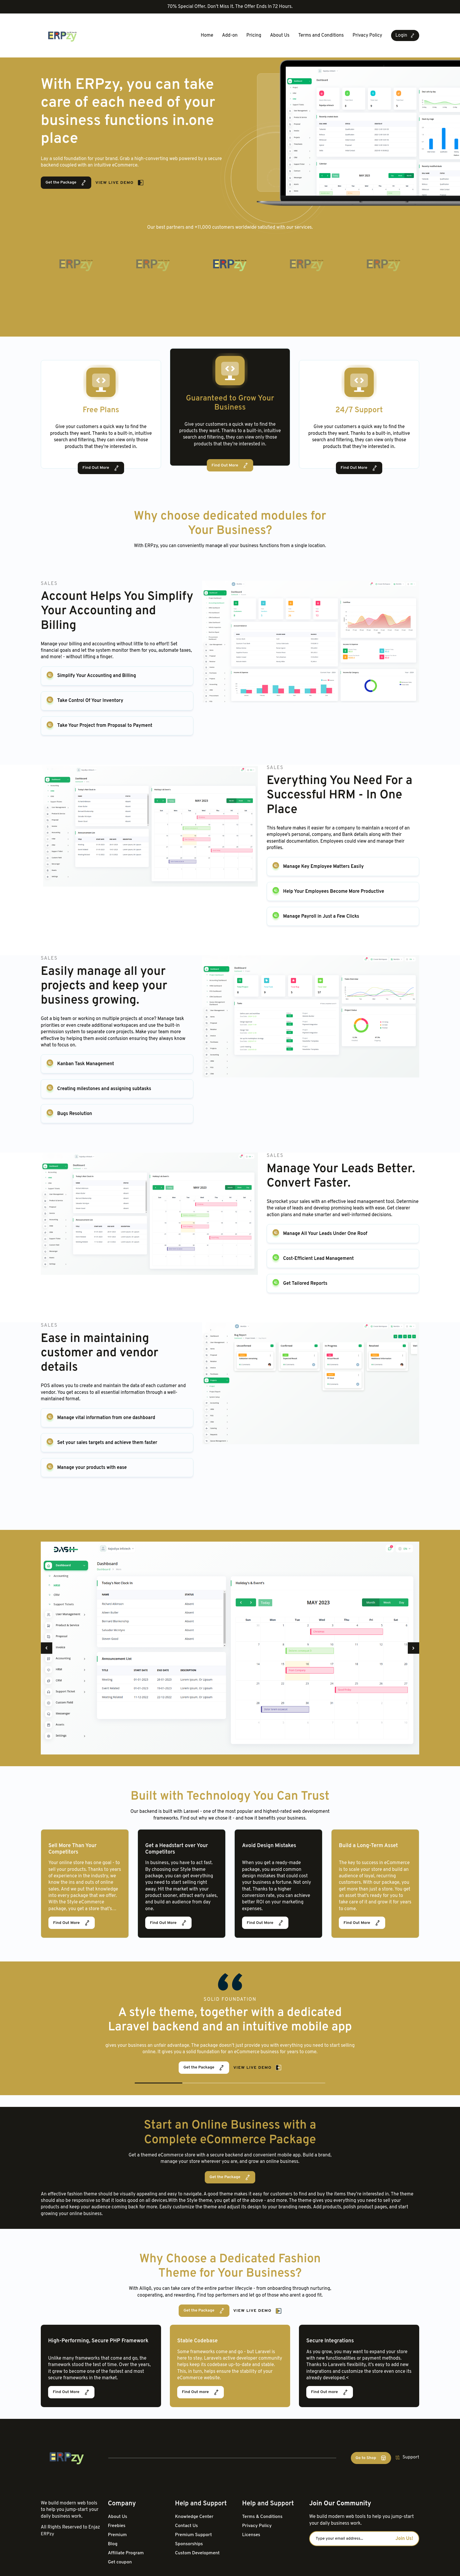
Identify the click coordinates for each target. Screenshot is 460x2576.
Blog (113, 2543)
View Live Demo (119, 183)
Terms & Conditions (262, 2516)
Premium (117, 2534)
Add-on (230, 35)
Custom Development (198, 2552)
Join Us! (404, 2538)
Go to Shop (370, 2457)
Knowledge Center (194, 2516)
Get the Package (66, 183)
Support (407, 2457)
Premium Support (194, 2534)
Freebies (117, 2525)
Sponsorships (189, 2543)
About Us (279, 35)
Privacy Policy (367, 35)
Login (405, 35)
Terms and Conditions (321, 35)
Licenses (251, 2534)
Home (207, 35)
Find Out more (200, 2392)
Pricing (253, 35)
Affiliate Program (126, 2552)
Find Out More (100, 468)
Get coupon (120, 2561)
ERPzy (47, 2533)
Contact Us (187, 2525)
